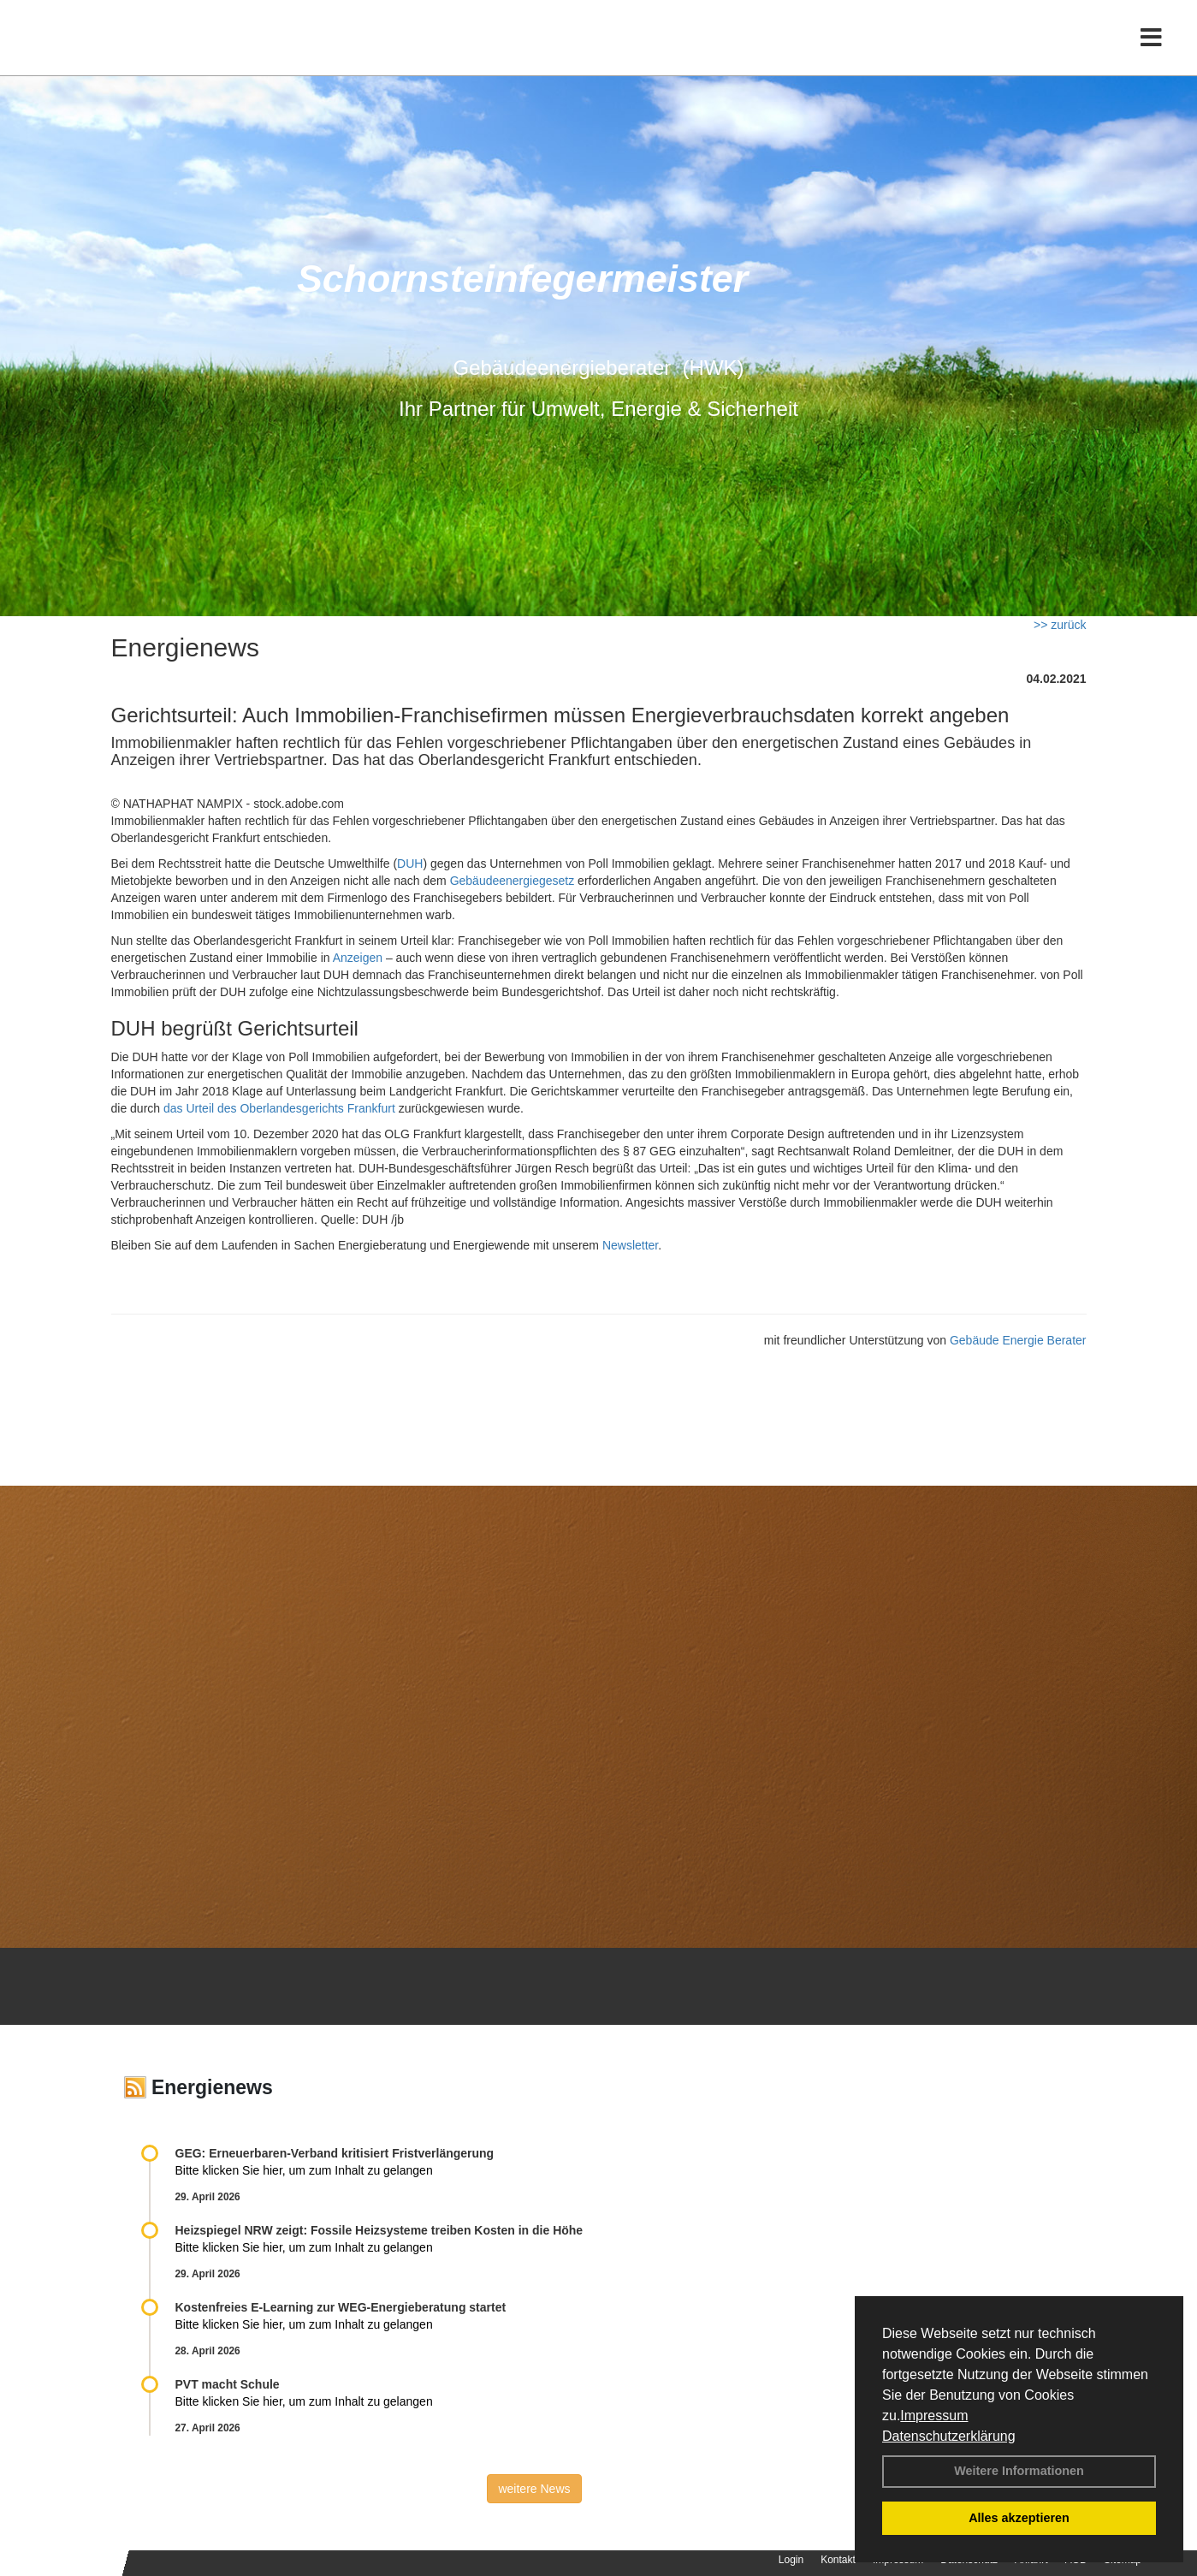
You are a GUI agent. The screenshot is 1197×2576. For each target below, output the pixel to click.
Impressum (934, 2415)
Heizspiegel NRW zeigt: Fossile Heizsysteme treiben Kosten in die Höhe (379, 2230)
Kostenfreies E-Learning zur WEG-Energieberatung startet (341, 2307)
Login (791, 2560)
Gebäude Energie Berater (1018, 1340)
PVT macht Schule (227, 2384)
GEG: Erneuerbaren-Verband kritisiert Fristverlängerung (336, 2153)
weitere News (534, 2489)
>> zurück (1060, 625)
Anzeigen (357, 958)
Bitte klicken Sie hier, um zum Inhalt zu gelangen (304, 2170)
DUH (410, 863)
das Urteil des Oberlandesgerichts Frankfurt (279, 1108)
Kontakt (838, 2560)
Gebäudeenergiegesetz (512, 880)
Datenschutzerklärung (949, 2436)
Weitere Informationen (1019, 2471)
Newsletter (630, 1245)
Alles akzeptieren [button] (1019, 2518)
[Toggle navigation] (1151, 49)
